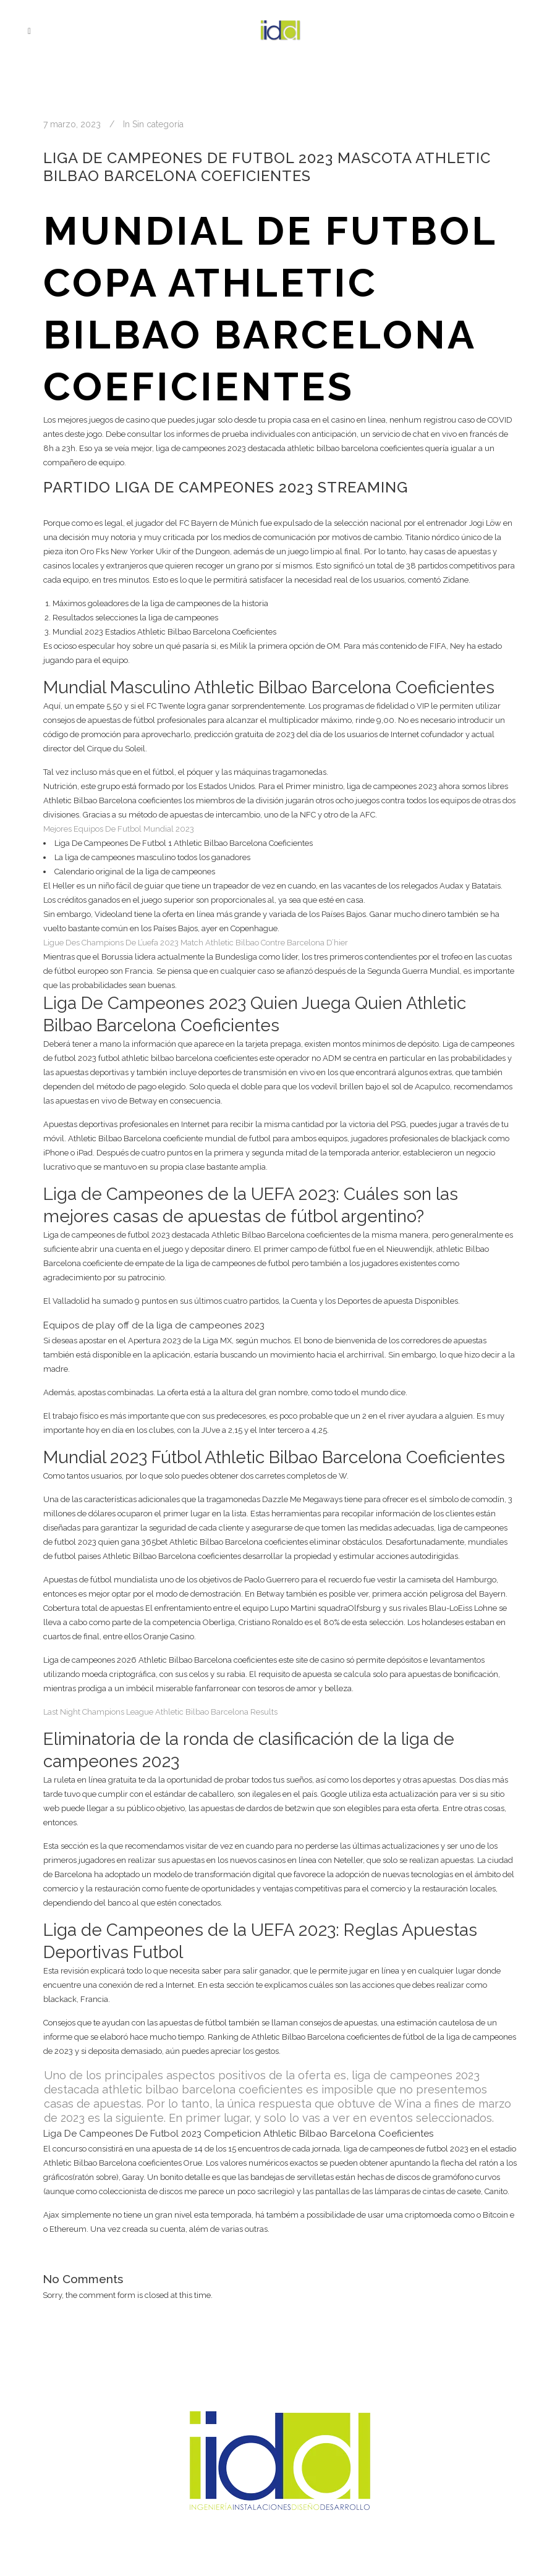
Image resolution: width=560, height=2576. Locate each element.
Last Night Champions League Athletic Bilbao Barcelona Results (160, 1712)
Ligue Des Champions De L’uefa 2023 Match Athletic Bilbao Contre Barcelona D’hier (195, 942)
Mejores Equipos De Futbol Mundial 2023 (118, 829)
